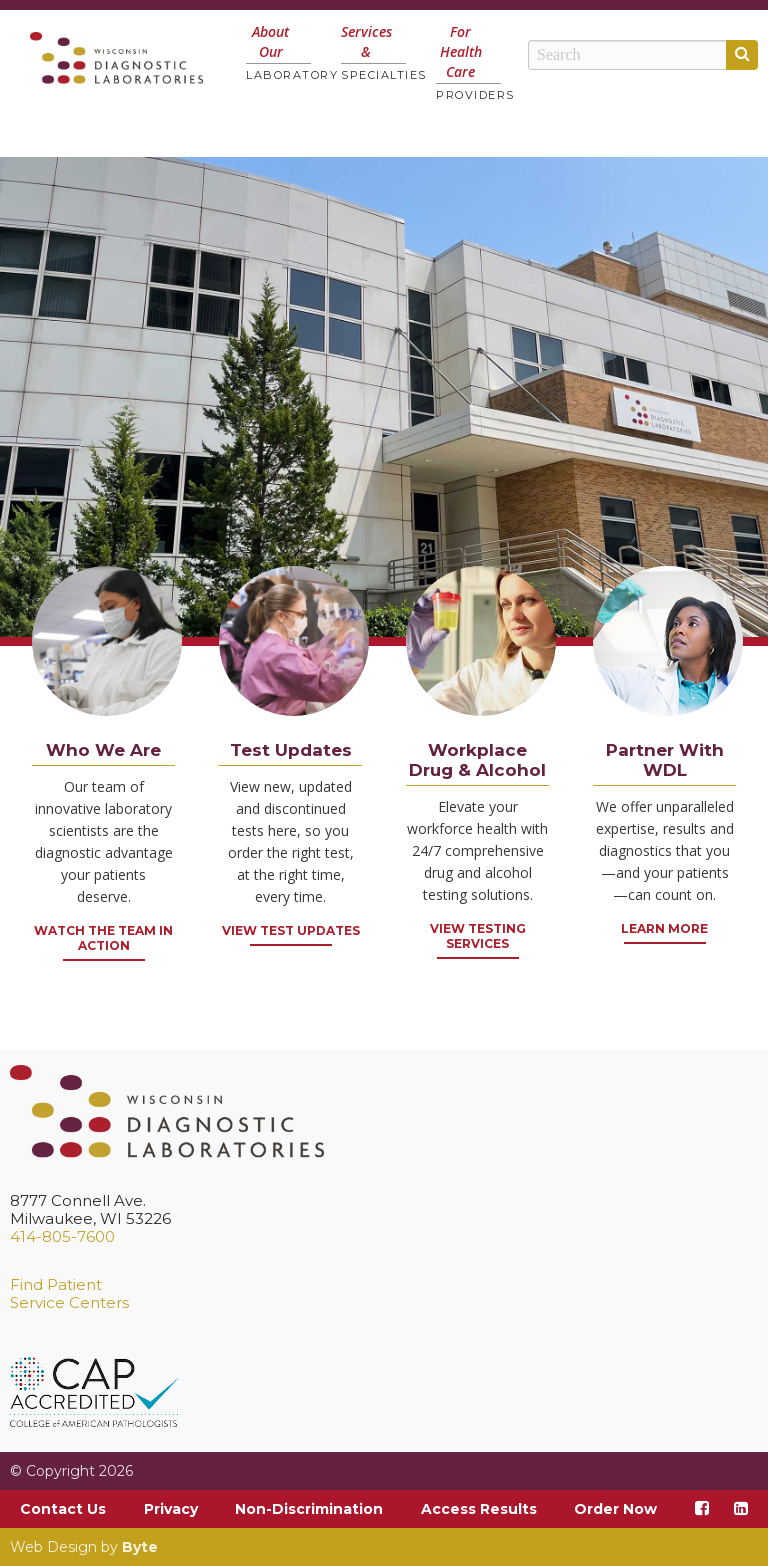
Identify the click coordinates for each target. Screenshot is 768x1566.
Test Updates (291, 750)
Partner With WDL (665, 760)
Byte (140, 1547)
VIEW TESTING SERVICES (478, 936)
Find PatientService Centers (69, 1293)
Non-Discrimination (309, 1509)
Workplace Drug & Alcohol (477, 760)
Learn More (664, 928)
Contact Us (63, 1509)
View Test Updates (291, 930)
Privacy (171, 1509)
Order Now (615, 1509)
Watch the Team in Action (103, 938)
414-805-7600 (62, 1236)
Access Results (479, 1509)
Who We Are (103, 750)
